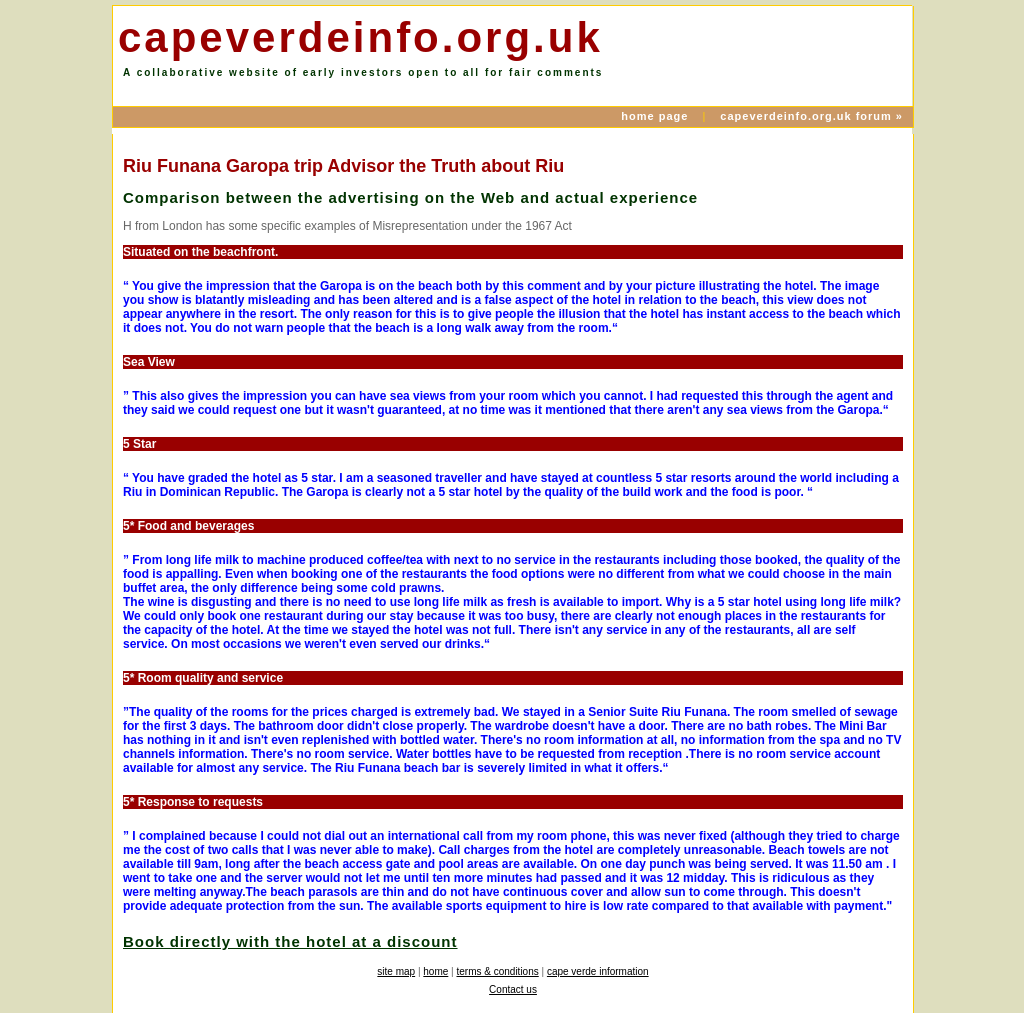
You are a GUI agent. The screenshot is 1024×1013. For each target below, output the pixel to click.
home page (656, 116)
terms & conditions (497, 971)
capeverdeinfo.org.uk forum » (811, 116)
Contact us (513, 989)
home (435, 971)
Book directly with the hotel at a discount (290, 941)
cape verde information (598, 971)
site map (396, 971)
